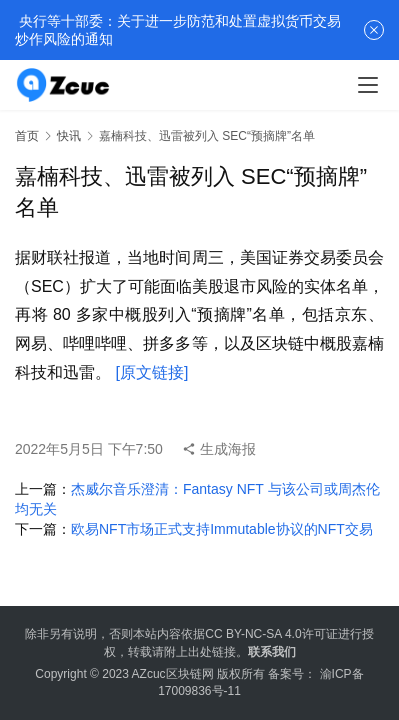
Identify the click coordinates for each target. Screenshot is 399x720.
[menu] (368, 85)
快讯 (69, 136)
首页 (27, 136)
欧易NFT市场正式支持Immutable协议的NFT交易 (222, 529)
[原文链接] (151, 372)
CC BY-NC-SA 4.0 (253, 634)
